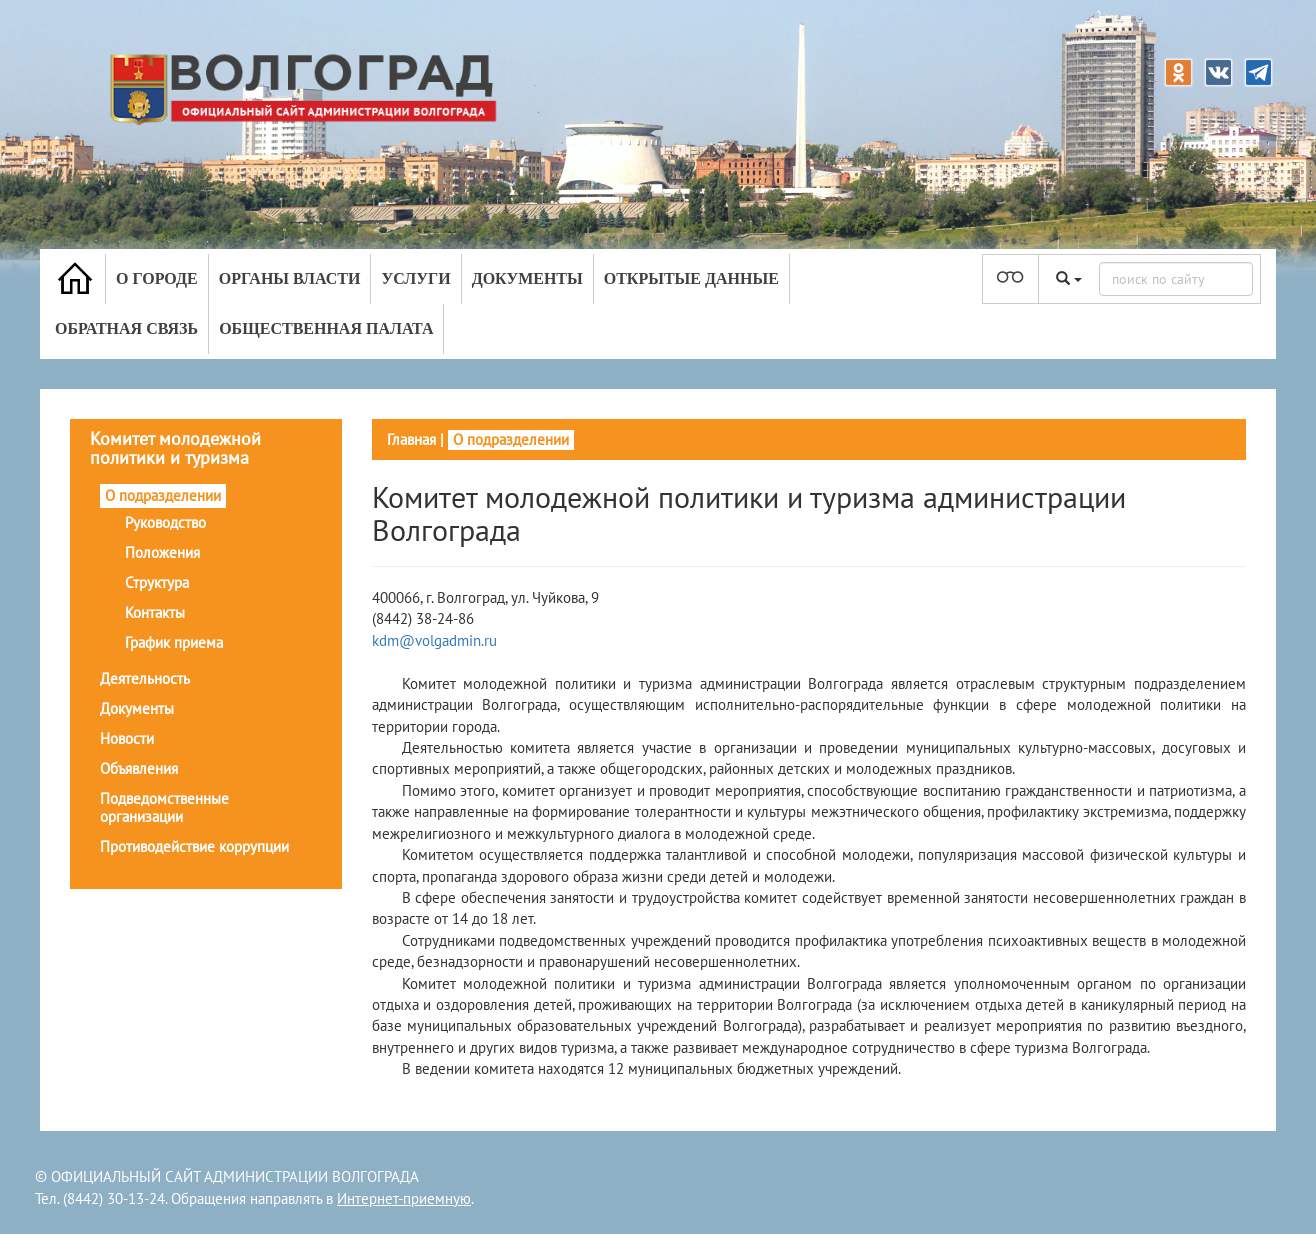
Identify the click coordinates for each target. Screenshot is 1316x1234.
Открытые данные (691, 278)
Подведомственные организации (164, 807)
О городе (157, 278)
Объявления (139, 768)
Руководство (165, 522)
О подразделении (163, 495)
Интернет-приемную (404, 1198)
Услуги (415, 278)
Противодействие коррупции (194, 846)
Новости (127, 738)
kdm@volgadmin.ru (434, 640)
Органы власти (290, 278)
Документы (527, 278)
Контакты (155, 612)
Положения (162, 552)
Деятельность (145, 678)
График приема (174, 642)
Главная (411, 439)
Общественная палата (326, 328)
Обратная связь (126, 328)
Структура (157, 582)
